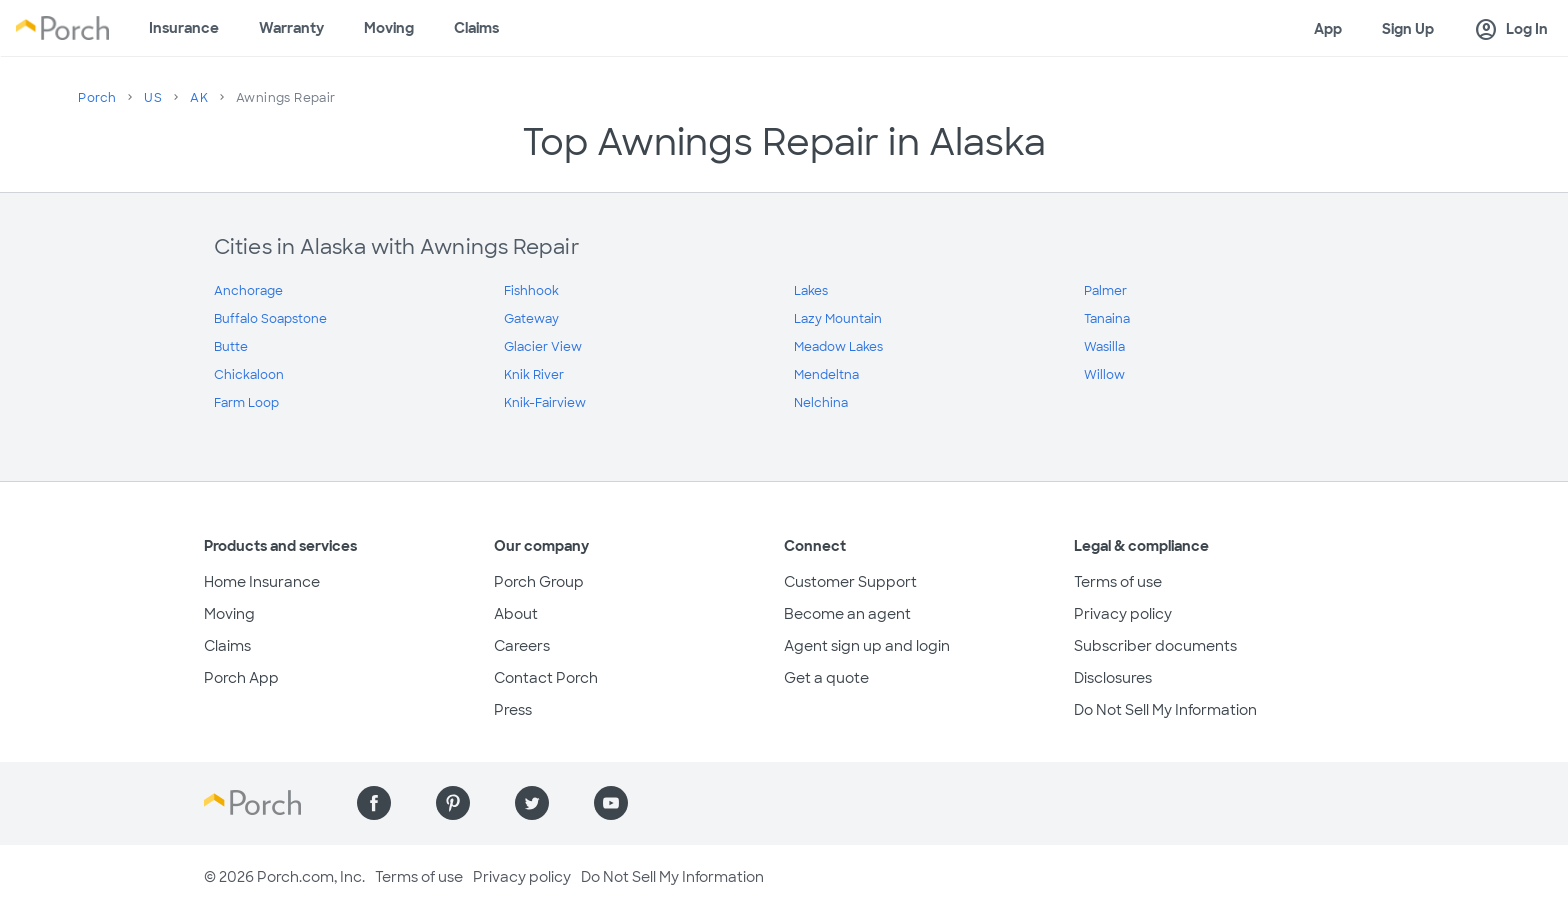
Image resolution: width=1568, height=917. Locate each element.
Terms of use (1118, 582)
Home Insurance (262, 582)
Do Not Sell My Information (1165, 710)
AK (199, 98)
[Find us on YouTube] (611, 803)
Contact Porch (546, 678)
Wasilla (1104, 347)
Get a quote (826, 678)
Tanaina (1107, 319)
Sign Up (1408, 29)
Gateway (531, 319)
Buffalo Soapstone (270, 319)
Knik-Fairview (545, 403)
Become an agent (847, 614)
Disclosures (1113, 678)
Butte (231, 347)
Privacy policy (1123, 614)
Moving (389, 28)
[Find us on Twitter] (532, 803)
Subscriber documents (1155, 646)
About (516, 614)
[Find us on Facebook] (374, 803)
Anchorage (248, 291)
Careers (522, 646)
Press (513, 710)
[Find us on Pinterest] (453, 803)
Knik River (534, 375)
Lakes (811, 291)
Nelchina (821, 403)
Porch (97, 98)
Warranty (291, 28)
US (153, 98)
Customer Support (850, 582)
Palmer (1105, 291)
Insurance (184, 28)
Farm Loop (246, 403)
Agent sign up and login (867, 646)
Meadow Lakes (838, 347)
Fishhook (531, 291)
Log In (1511, 30)
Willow (1104, 375)
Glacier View (543, 347)
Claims (476, 28)
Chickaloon (249, 375)
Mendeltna (826, 375)
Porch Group (539, 582)
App (1328, 29)
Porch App (241, 678)
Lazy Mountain (838, 319)
